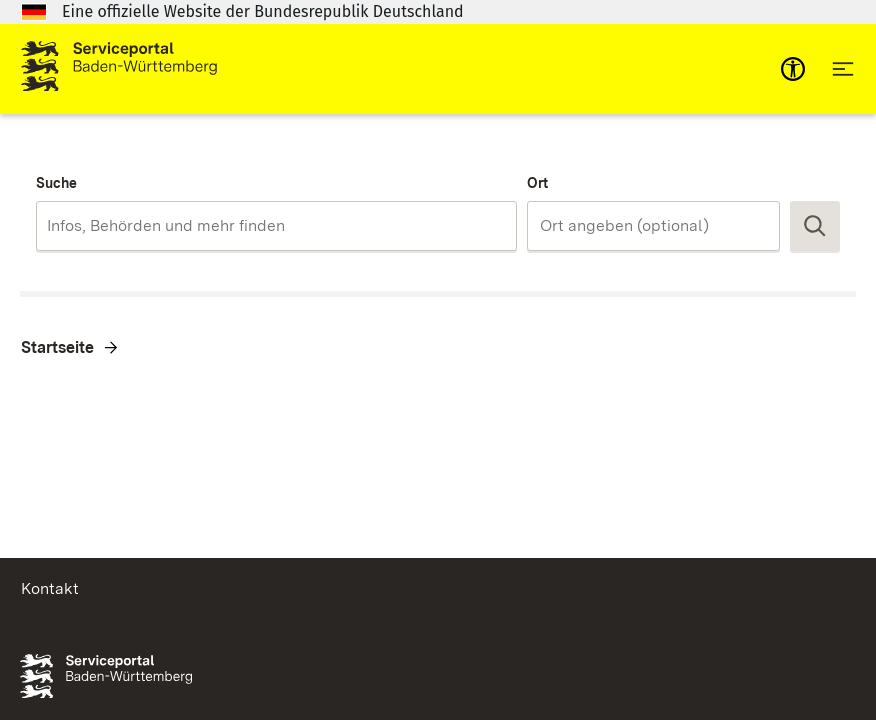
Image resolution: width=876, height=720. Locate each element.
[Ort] (653, 226)
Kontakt (50, 588)
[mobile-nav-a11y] (793, 69)
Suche (56, 183)
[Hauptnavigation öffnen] (843, 69)
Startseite (57, 347)
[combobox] (276, 226)
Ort (537, 183)
